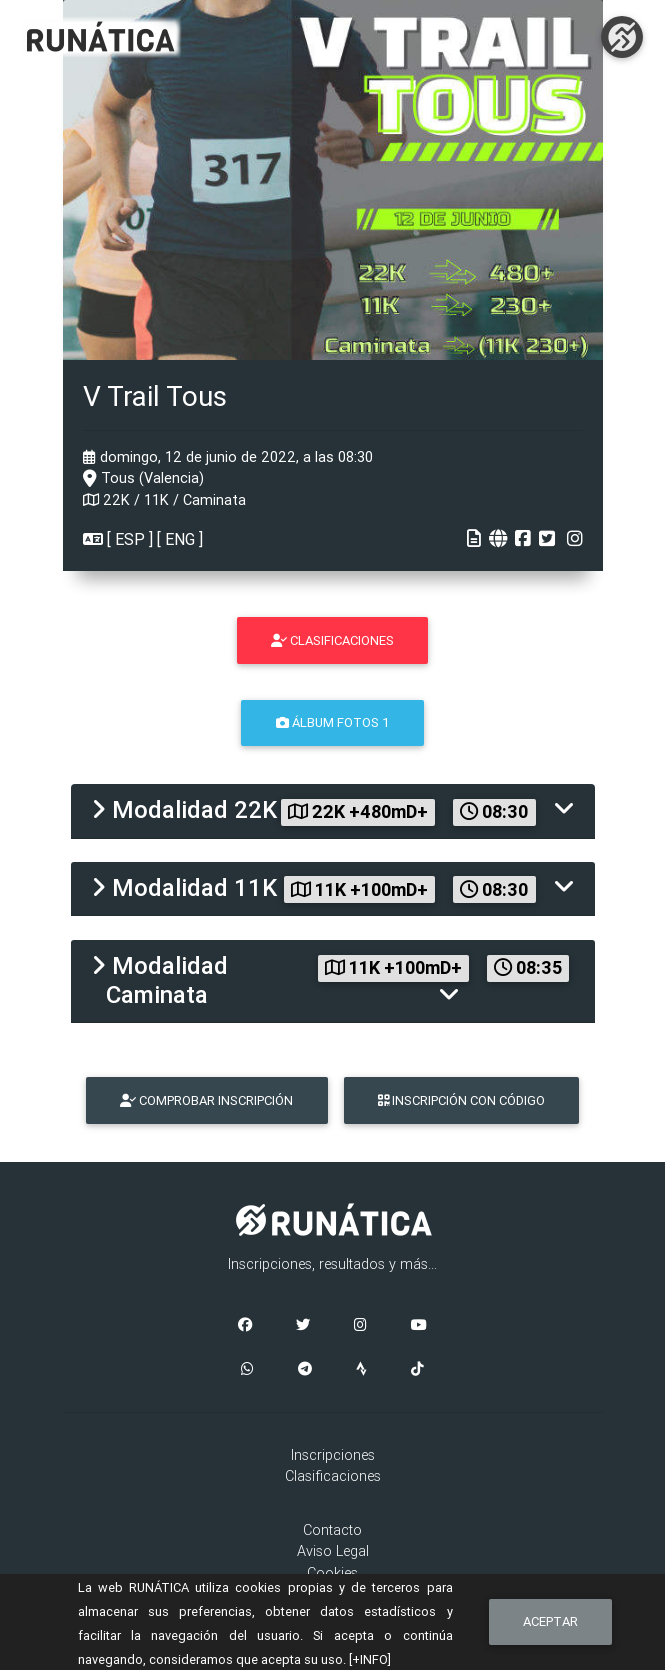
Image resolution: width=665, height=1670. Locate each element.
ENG (180, 539)
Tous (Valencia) (143, 478)
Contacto (332, 1530)
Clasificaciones (333, 1476)
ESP (130, 539)
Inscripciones (333, 1455)
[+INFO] (370, 1659)
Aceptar (550, 1621)
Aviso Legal (333, 1551)
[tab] (333, 811)
